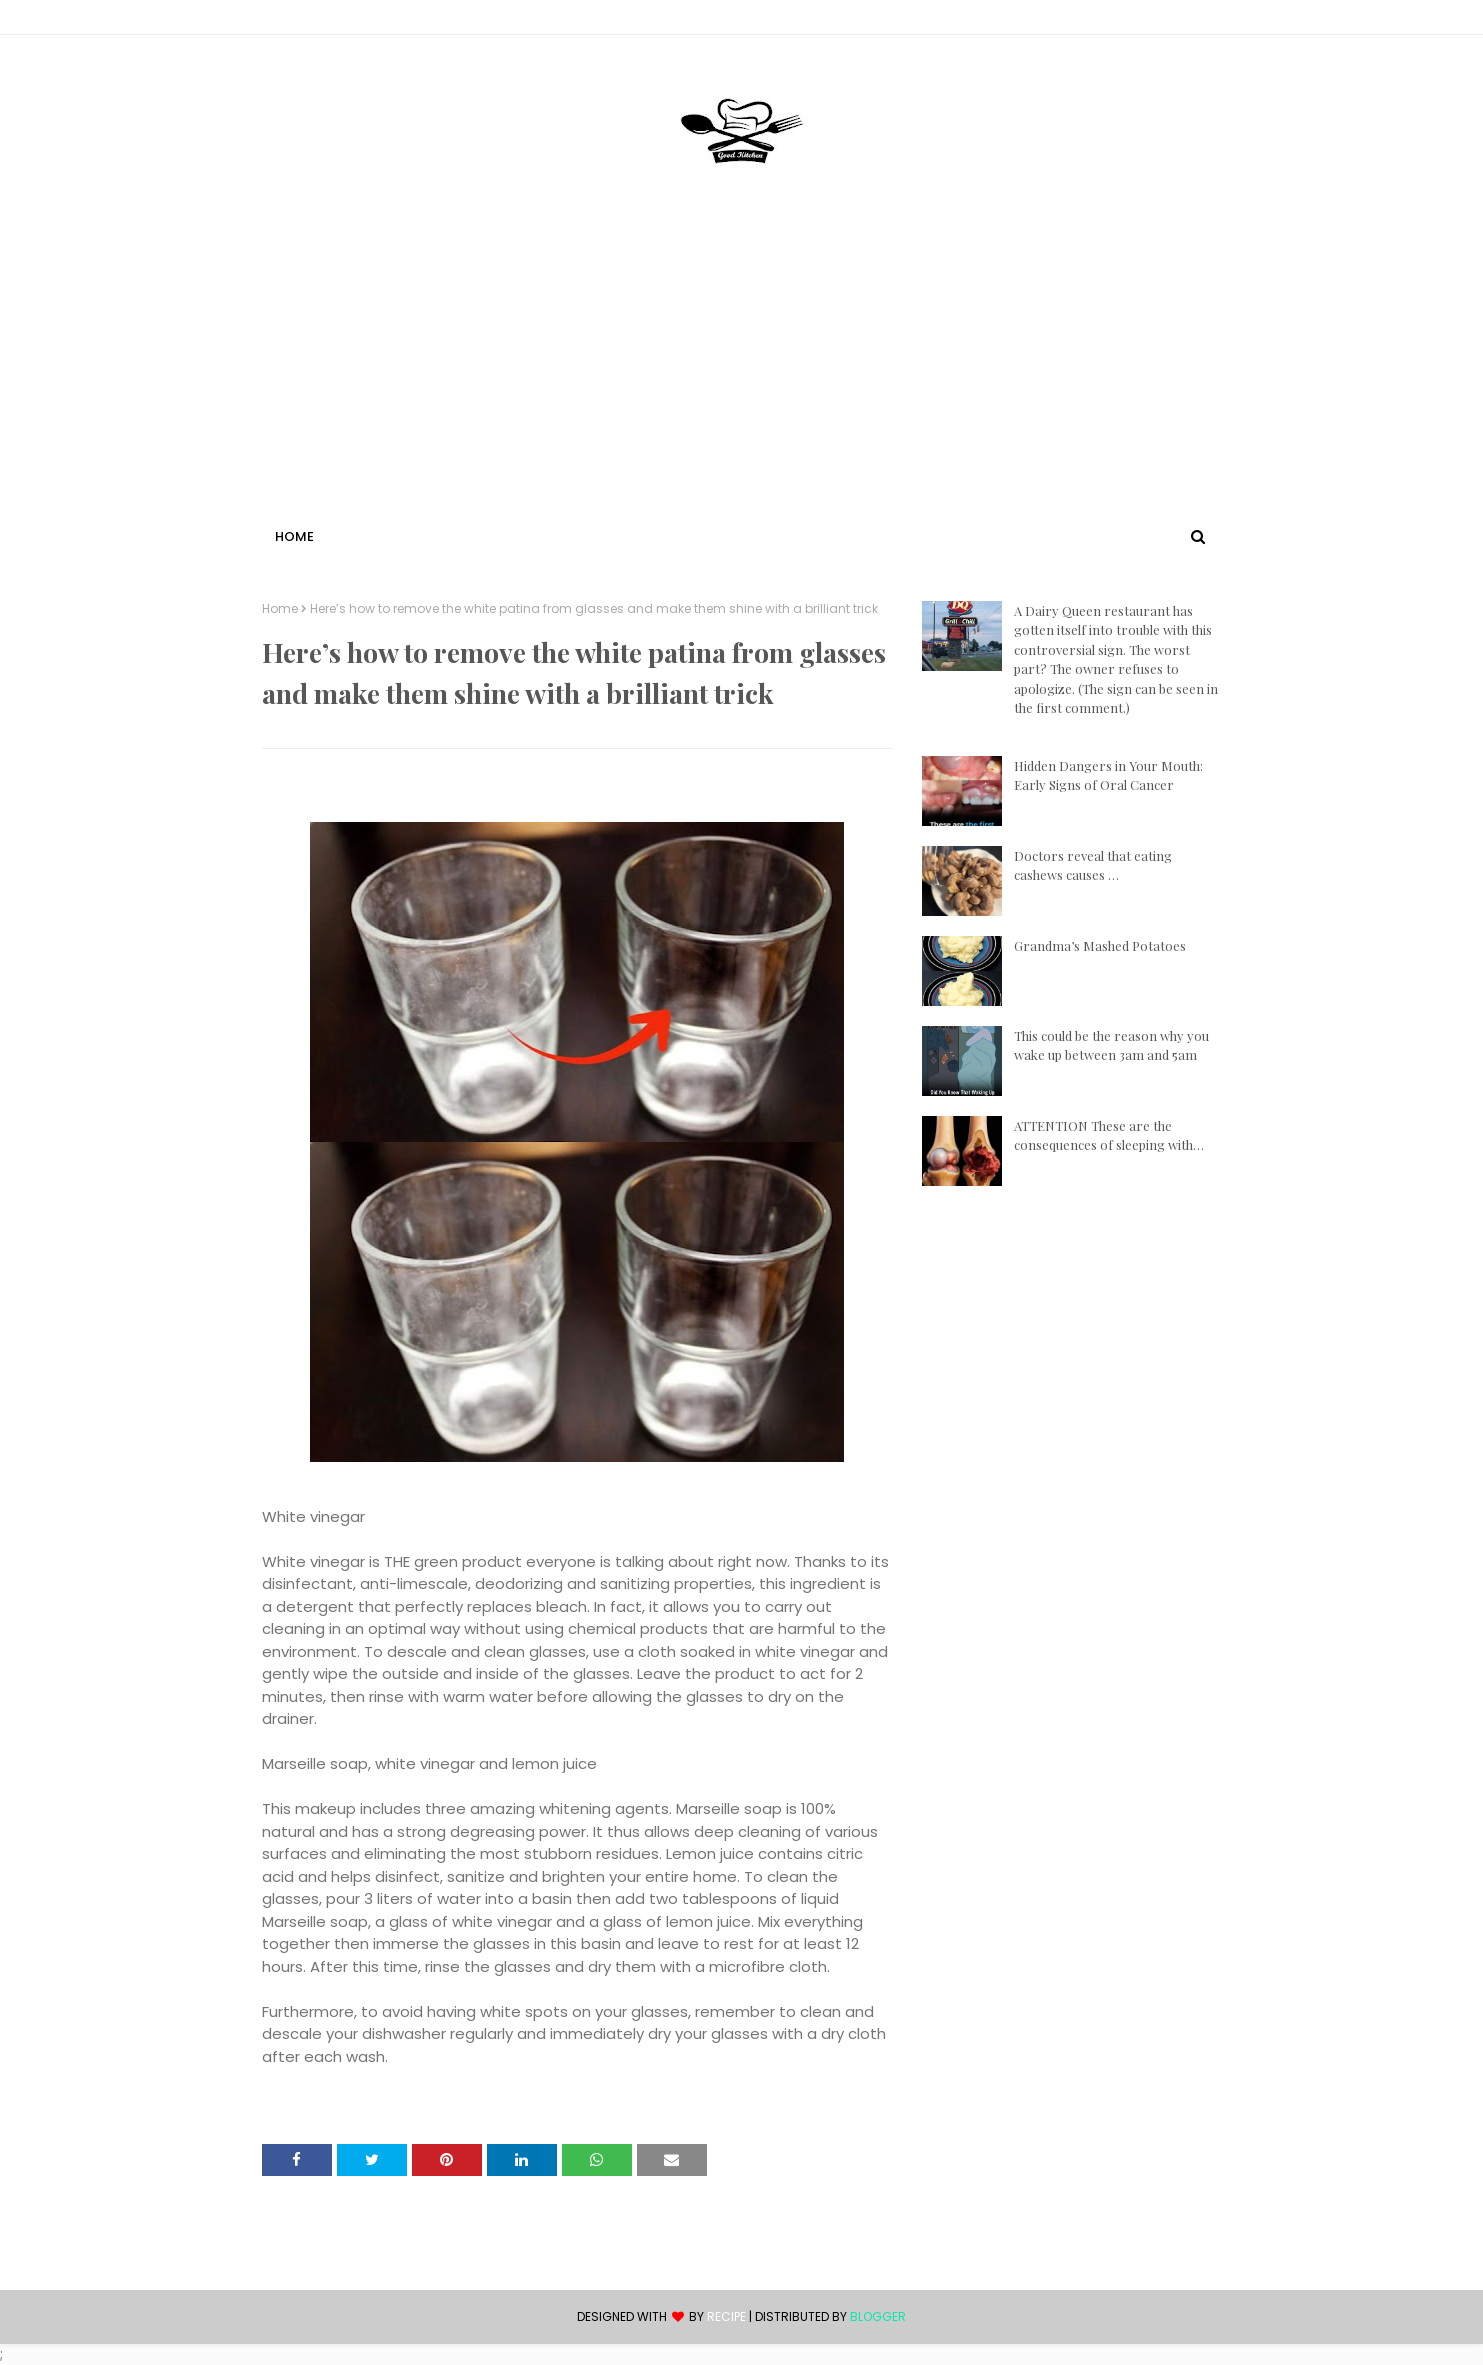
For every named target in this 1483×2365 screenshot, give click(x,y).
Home (280, 609)
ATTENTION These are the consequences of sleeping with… (1109, 1135)
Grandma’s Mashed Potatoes (1100, 945)
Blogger (878, 2316)
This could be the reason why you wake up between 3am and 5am (1111, 1045)
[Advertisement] (742, 373)
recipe (726, 2316)
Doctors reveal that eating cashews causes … (1093, 865)
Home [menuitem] (294, 536)
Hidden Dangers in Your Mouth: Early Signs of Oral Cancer (1108, 775)
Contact (293, 20)
